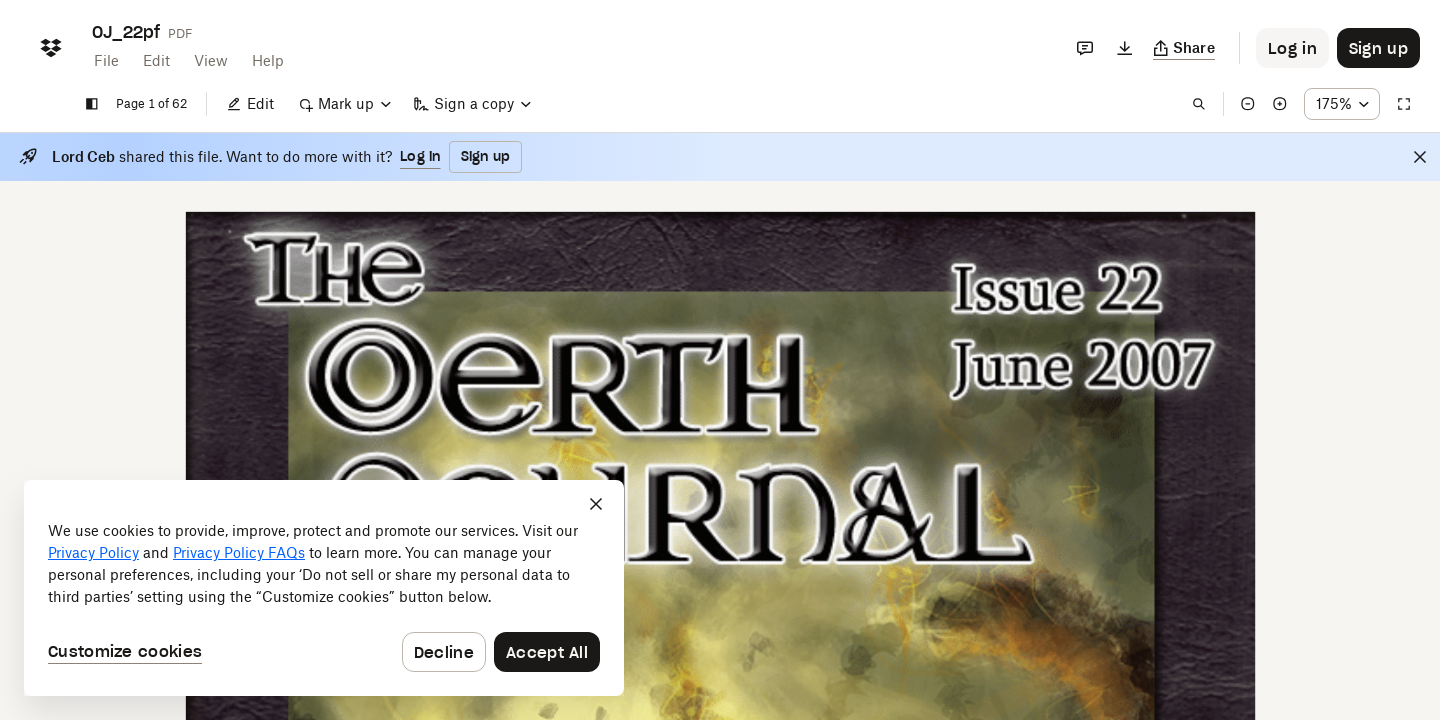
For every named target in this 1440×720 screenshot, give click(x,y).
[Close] (1420, 157)
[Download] (1125, 48)
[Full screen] (1404, 104)
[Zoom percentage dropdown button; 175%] (1342, 104)
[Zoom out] (1248, 104)
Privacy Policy (93, 552)
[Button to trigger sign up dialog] (1378, 48)
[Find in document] (1199, 104)
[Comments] (1085, 48)
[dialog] (324, 588)
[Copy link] (1184, 48)
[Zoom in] (1280, 104)
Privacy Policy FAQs (239, 552)
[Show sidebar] (92, 104)
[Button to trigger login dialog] (1292, 48)
